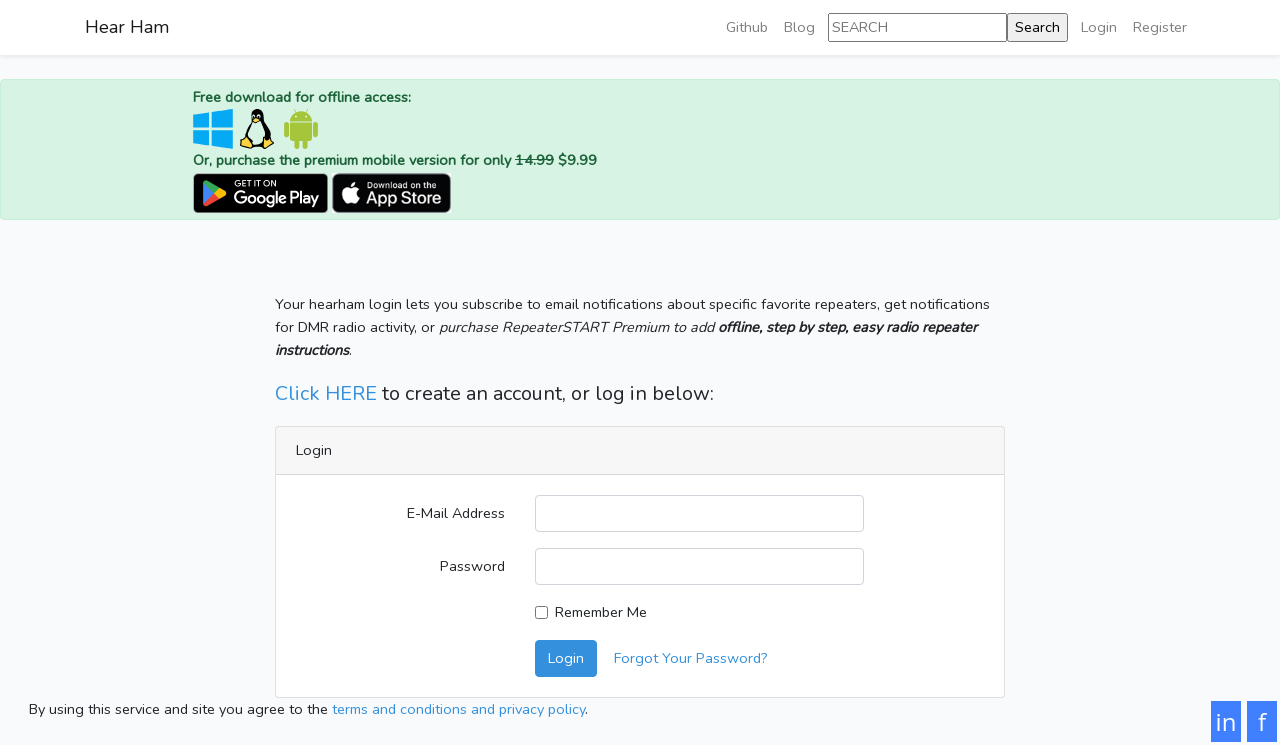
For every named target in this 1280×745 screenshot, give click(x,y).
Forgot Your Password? (691, 658)
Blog (799, 27)
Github (747, 27)
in (1226, 721)
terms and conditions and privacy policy (458, 709)
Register (1160, 27)
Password (472, 566)
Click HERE (326, 393)
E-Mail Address (456, 513)
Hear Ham (127, 27)
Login (1099, 27)
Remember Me (601, 612)
